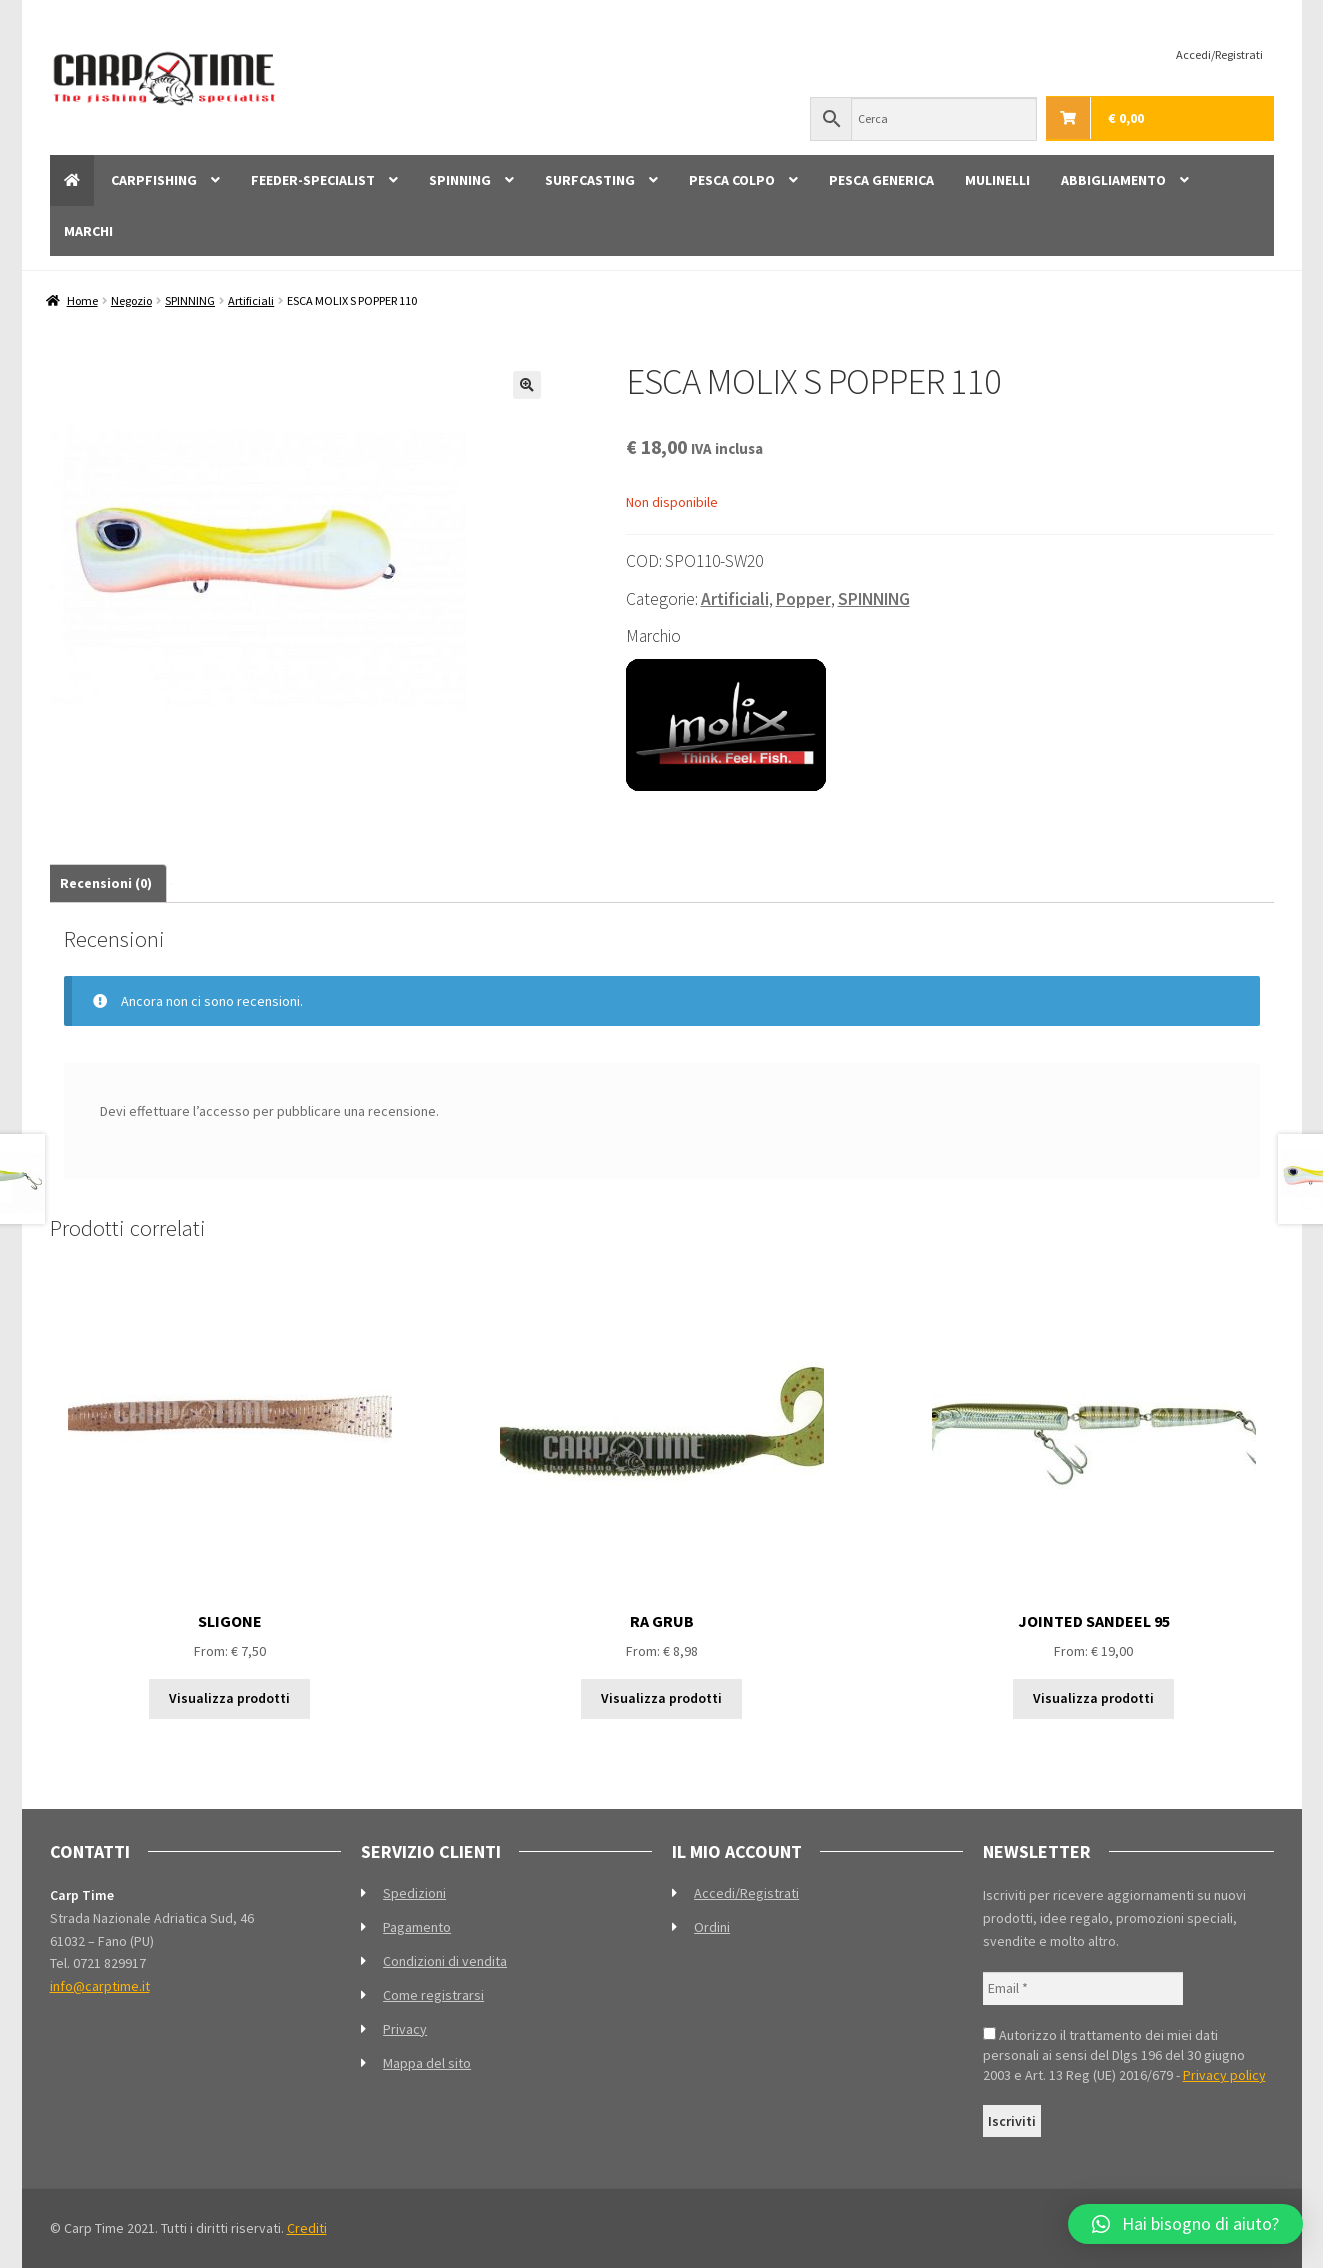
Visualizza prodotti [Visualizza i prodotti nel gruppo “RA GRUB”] (661, 1698)
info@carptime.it (100, 1986)
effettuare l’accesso (189, 1111)
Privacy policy (1224, 2075)
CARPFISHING (154, 180)
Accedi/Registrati (1219, 54)
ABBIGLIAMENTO (1113, 180)
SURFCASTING (590, 180)
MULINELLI (997, 180)
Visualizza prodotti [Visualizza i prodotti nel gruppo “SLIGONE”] (229, 1698)
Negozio (131, 300)
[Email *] (1083, 1988)
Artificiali (251, 300)
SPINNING (460, 180)
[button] (527, 385)
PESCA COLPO (732, 180)
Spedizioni (414, 1893)
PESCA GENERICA (881, 180)
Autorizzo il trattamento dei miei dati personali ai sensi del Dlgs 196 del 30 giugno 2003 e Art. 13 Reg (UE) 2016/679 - (1124, 2055)
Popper (803, 599)
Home (82, 300)
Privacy (405, 2029)
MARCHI (88, 231)
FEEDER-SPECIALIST (313, 180)
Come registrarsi (433, 1995)
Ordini (712, 1927)
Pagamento (417, 1927)
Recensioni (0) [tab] (106, 883)
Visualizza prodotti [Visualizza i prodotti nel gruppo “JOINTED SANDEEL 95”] (1093, 1698)
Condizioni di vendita (445, 1961)
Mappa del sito (427, 2063)
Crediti (307, 2228)
